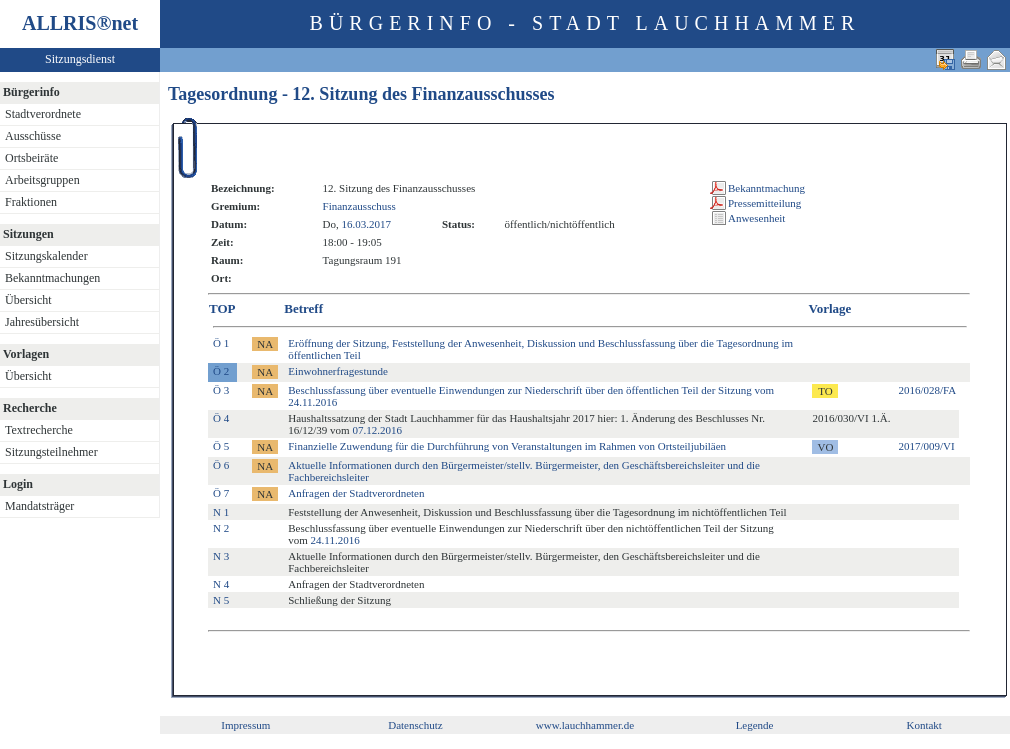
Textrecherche (39, 430)
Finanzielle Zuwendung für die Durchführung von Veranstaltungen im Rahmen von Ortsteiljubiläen (507, 446)
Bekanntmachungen (52, 278)
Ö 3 (221, 390)
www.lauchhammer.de (585, 725)
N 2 (221, 528)
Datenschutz (415, 725)
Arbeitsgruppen (42, 180)
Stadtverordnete (43, 114)
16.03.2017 (367, 224)
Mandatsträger (39, 506)
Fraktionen (31, 202)
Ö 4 (221, 418)
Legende (755, 725)
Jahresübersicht (42, 322)
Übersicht (28, 300)
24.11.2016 (335, 540)
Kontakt (923, 725)
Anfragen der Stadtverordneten (356, 493)
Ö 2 (221, 371)
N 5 (221, 600)
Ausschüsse (33, 136)
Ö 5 (221, 446)
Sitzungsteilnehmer (51, 452)
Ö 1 (221, 343)
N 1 (221, 512)
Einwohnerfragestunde (338, 371)
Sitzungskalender (46, 256)
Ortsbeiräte (31, 158)
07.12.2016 (377, 430)
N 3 (221, 556)
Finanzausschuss (359, 206)
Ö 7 (221, 493)
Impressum (245, 725)
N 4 (221, 584)
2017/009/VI (926, 446)
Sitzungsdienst (80, 59)
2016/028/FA (927, 390)
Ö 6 (221, 465)
